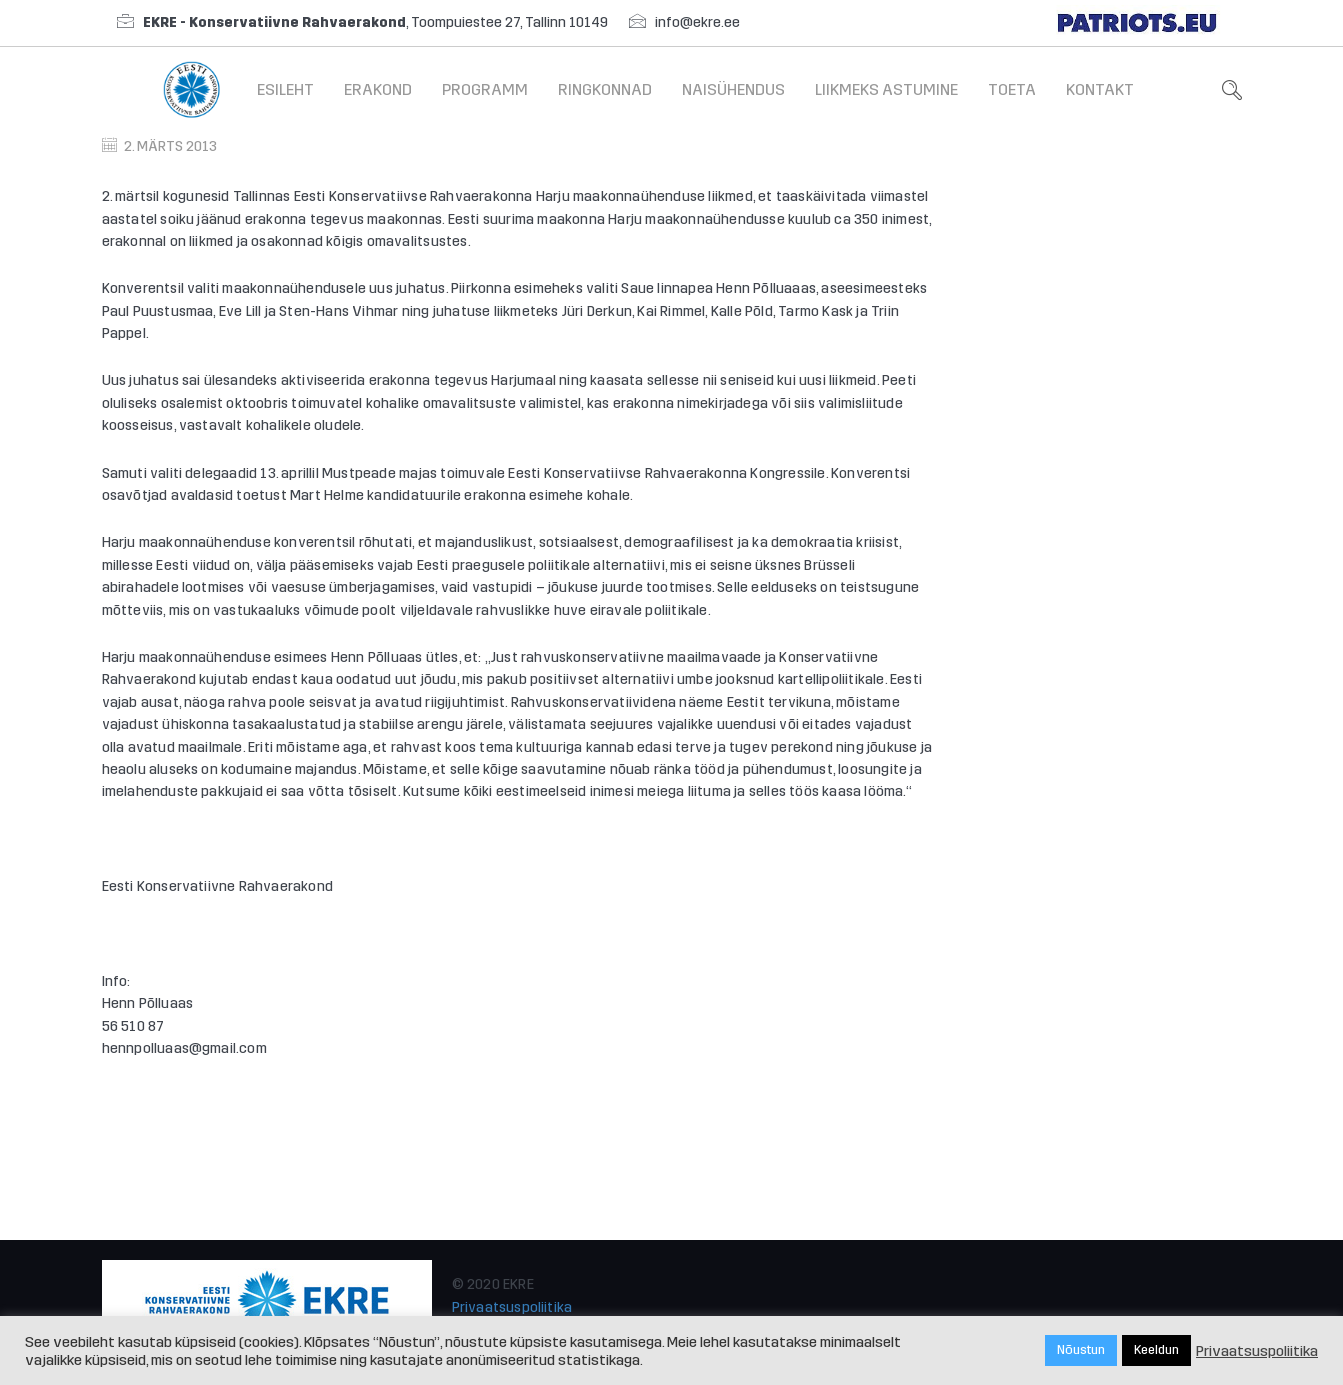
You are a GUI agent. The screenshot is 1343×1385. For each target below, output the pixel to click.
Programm (485, 89)
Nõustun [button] (1081, 1350)
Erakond (378, 89)
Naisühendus (733, 89)
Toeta (1012, 89)
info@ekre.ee (697, 22)
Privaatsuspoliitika (512, 1307)
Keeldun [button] (1156, 1350)
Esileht (285, 89)
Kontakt (1100, 89)
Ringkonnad (605, 89)
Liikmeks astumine (886, 89)
